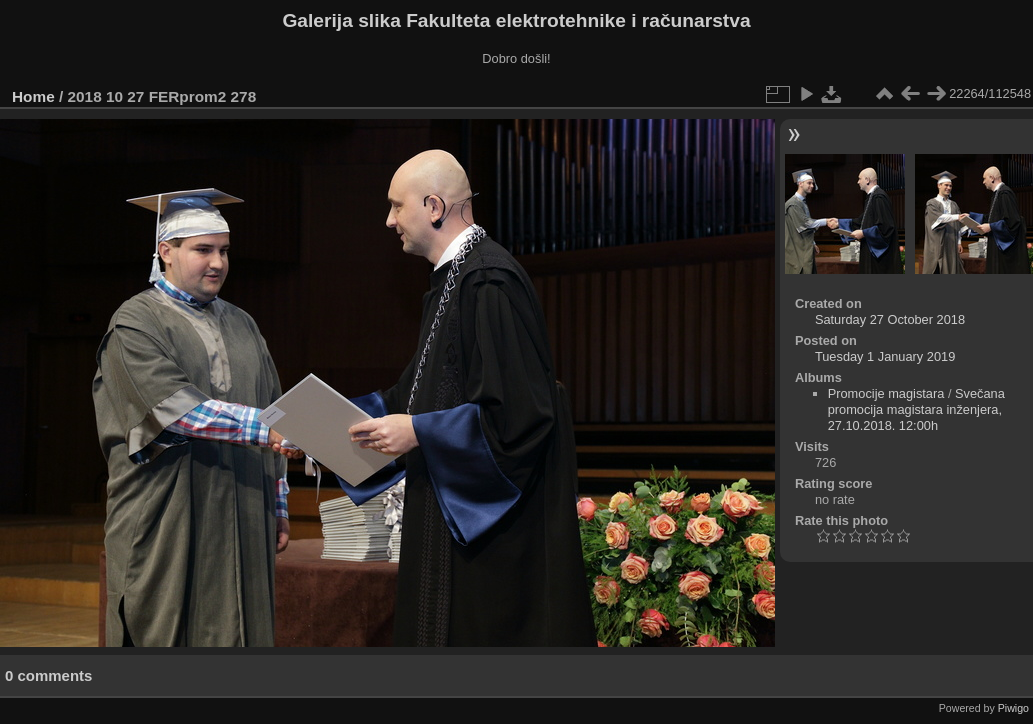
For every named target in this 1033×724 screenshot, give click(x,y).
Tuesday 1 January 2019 (885, 356)
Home (33, 96)
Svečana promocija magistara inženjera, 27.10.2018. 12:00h (916, 409)
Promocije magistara (886, 393)
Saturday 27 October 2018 (890, 319)
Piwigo (1013, 708)
